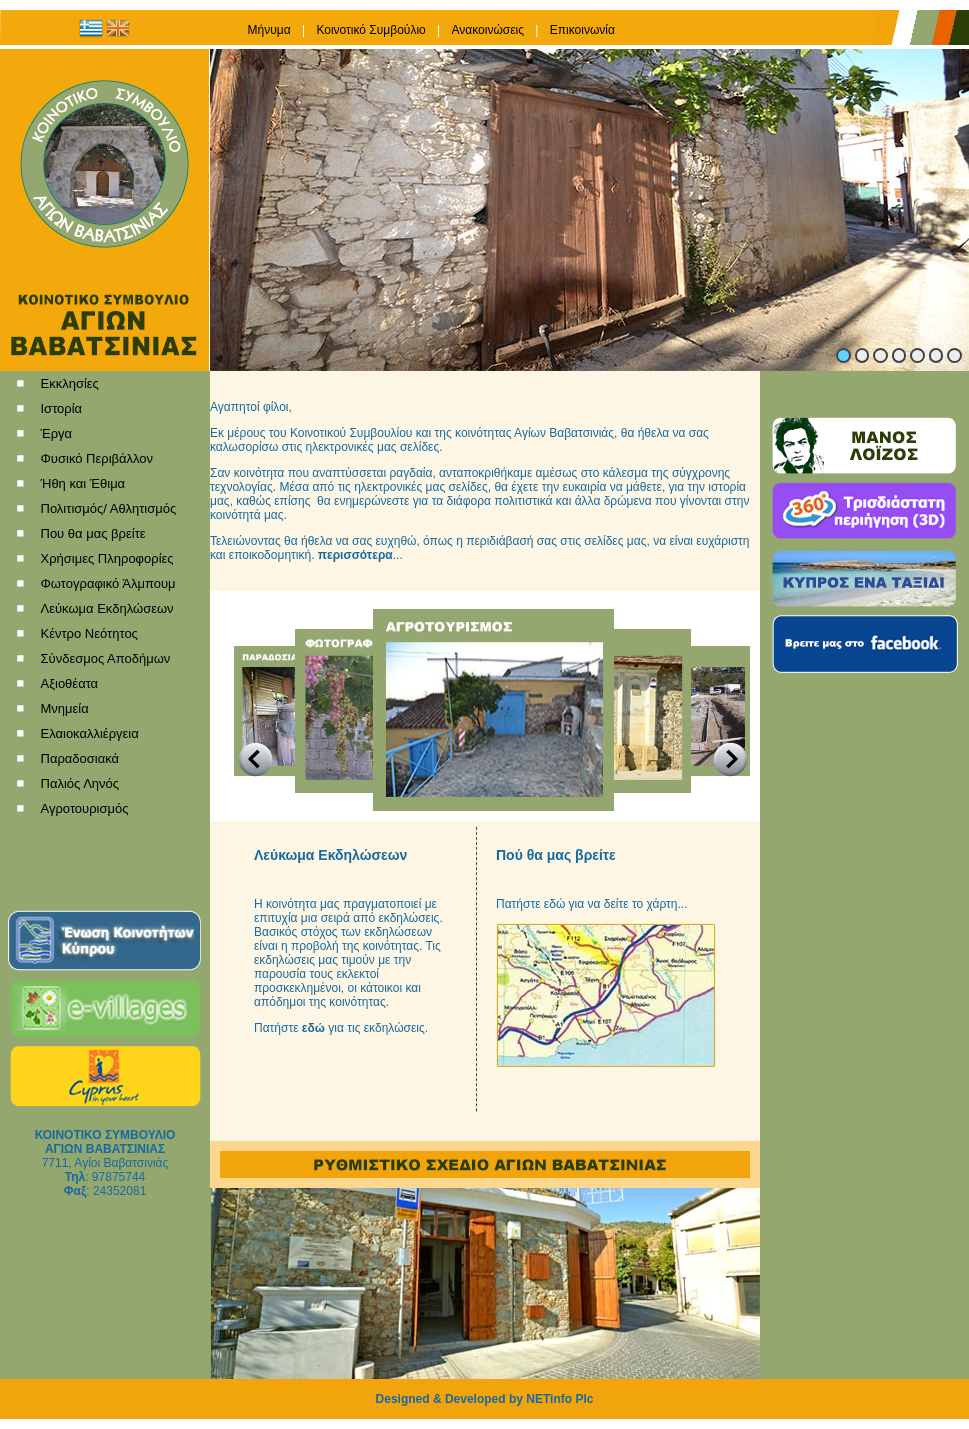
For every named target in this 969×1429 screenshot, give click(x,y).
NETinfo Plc (559, 1399)
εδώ (313, 1028)
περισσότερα (355, 555)
